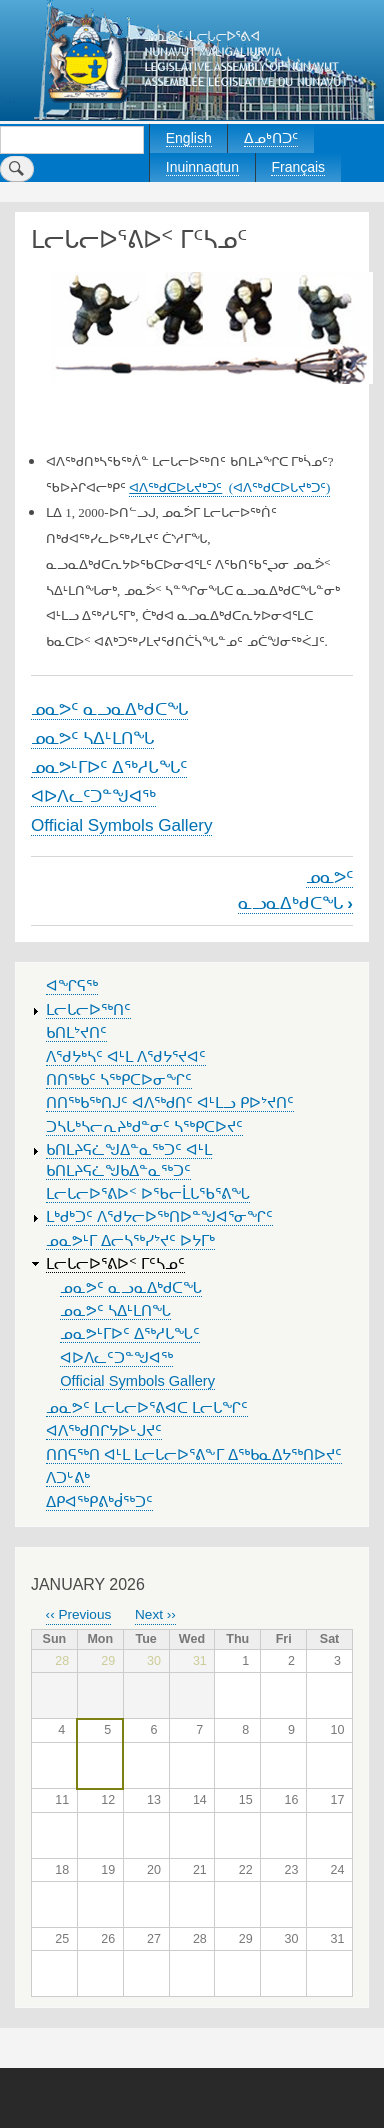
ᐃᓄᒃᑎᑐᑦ (271, 138)
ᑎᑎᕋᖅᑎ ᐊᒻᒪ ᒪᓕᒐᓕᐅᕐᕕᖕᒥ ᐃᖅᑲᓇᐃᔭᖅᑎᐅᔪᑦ (194, 1455)
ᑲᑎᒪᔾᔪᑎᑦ (76, 1033)
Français (298, 167)
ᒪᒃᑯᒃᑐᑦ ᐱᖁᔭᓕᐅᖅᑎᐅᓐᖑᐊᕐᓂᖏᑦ (159, 1217)
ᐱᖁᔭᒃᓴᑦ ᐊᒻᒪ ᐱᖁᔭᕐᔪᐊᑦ (126, 1057)
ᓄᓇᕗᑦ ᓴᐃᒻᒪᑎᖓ (92, 738)
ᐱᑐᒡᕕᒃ (68, 1478)
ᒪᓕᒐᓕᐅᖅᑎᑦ (88, 1010)
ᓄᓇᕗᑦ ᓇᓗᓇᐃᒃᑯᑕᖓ (109, 709)
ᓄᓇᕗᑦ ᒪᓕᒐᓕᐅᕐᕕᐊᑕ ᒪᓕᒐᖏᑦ (147, 1408)
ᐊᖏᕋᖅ (72, 986)
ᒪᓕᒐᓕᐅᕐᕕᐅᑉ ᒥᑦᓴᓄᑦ (115, 1264)
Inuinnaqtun (202, 167)
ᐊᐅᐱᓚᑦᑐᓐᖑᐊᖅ (93, 796)
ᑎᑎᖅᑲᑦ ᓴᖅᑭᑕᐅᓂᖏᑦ (119, 1080)
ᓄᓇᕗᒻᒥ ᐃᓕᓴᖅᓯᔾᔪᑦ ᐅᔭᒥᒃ (130, 1241)
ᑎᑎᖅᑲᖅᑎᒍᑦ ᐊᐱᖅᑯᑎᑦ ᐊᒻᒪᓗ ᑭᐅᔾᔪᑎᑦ (170, 1103)
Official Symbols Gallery (121, 825)
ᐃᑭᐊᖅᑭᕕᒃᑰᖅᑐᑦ (99, 1502)
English (189, 138)
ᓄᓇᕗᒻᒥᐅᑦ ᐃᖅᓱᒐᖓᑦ (109, 767)
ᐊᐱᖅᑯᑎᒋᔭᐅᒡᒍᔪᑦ (104, 1431)
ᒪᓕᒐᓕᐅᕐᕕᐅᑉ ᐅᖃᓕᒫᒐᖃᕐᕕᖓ (148, 1194)
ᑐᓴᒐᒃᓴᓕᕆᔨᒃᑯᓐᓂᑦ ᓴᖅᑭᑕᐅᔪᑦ (144, 1127)
